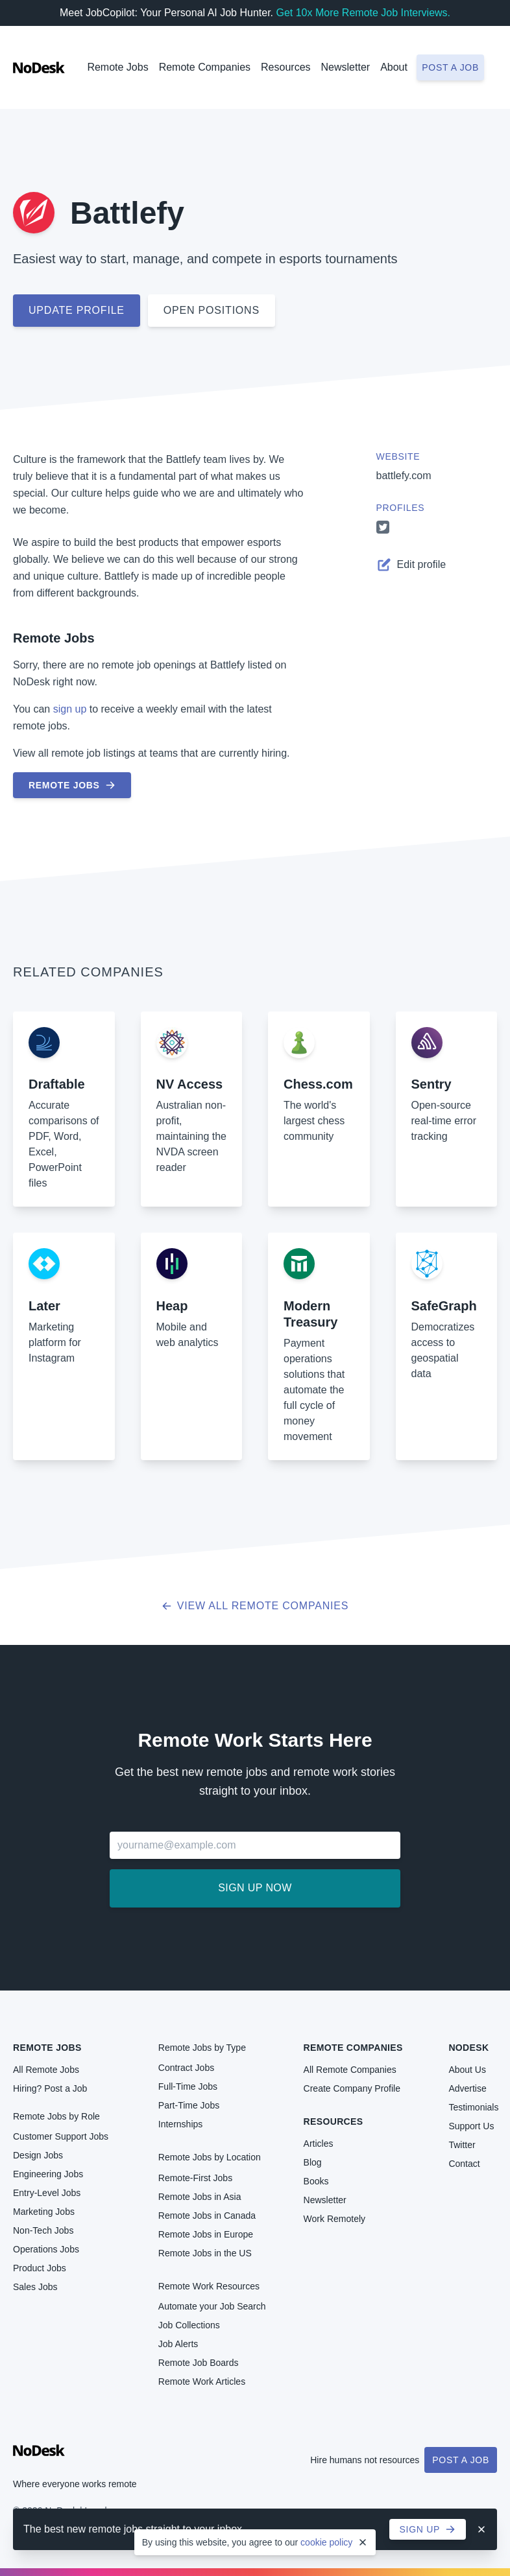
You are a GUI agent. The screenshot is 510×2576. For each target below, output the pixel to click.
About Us (467, 2069)
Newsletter (345, 67)
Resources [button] (285, 67)
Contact (464, 2163)
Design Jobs (38, 2155)
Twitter (461, 2145)
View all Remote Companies (255, 1605)
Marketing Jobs (44, 2211)
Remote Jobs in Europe (205, 2234)
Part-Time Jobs (188, 2105)
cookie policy (326, 2542)
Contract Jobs (186, 2067)
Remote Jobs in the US (205, 2253)
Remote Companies (204, 67)
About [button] (393, 67)
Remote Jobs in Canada (207, 2215)
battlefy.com (403, 475)
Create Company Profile (352, 2088)
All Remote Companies (350, 2069)
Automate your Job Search (212, 2306)
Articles (319, 2143)
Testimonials (473, 2107)
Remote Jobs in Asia (199, 2197)
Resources (333, 2121)
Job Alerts (178, 2344)
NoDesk (468, 2047)
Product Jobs (39, 2268)
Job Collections (189, 2325)
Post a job (450, 67)
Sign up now (254, 1887)
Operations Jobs (46, 2249)
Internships (180, 2124)
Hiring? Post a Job (50, 2088)
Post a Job (460, 2460)
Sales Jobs (35, 2287)
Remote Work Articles (201, 2381)
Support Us (471, 2126)
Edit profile (411, 565)
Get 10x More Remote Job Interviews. (363, 12)
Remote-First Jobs (195, 2178)
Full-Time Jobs (187, 2086)
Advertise (467, 2088)
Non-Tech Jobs (43, 2230)
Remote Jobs (117, 67)
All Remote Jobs (46, 2069)
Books (316, 2181)
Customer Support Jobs (60, 2136)
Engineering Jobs (48, 2174)
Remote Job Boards (198, 2362)
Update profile (77, 310)
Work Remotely (334, 2219)
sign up (70, 709)
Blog (313, 2162)
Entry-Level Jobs (46, 2193)
